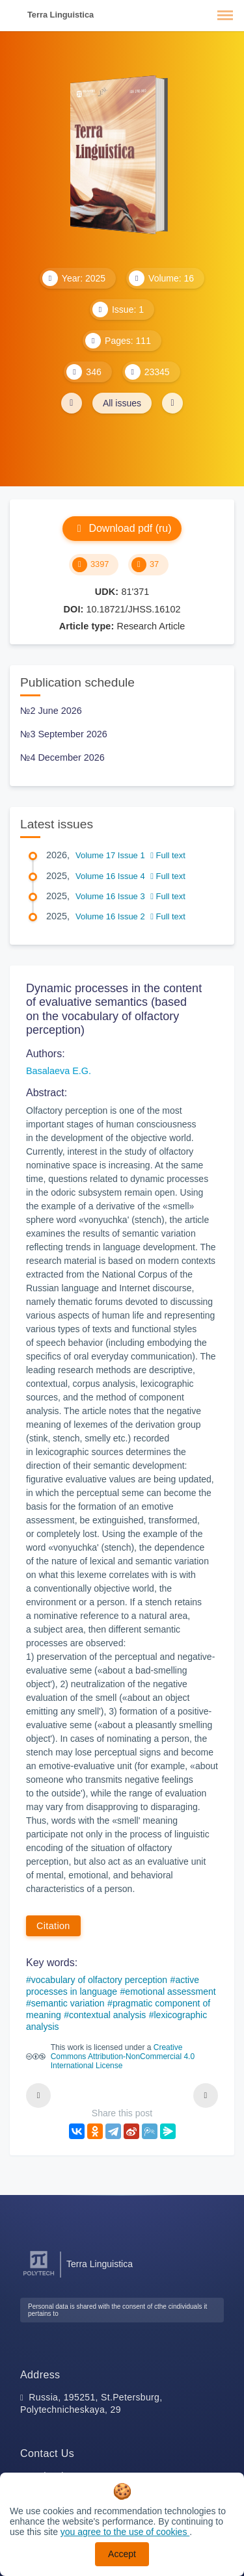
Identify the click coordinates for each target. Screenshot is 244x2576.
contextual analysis (107, 2015)
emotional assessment (170, 1991)
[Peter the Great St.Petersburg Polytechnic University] (38, 2275)
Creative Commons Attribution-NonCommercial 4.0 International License (123, 2056)
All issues (122, 403)
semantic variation (68, 2003)
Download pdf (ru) (121, 528)
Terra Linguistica (60, 15)
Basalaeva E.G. (58, 1071)
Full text (167, 855)
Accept (122, 2554)
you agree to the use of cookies (125, 2532)
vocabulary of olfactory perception (99, 1980)
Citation (53, 1926)
